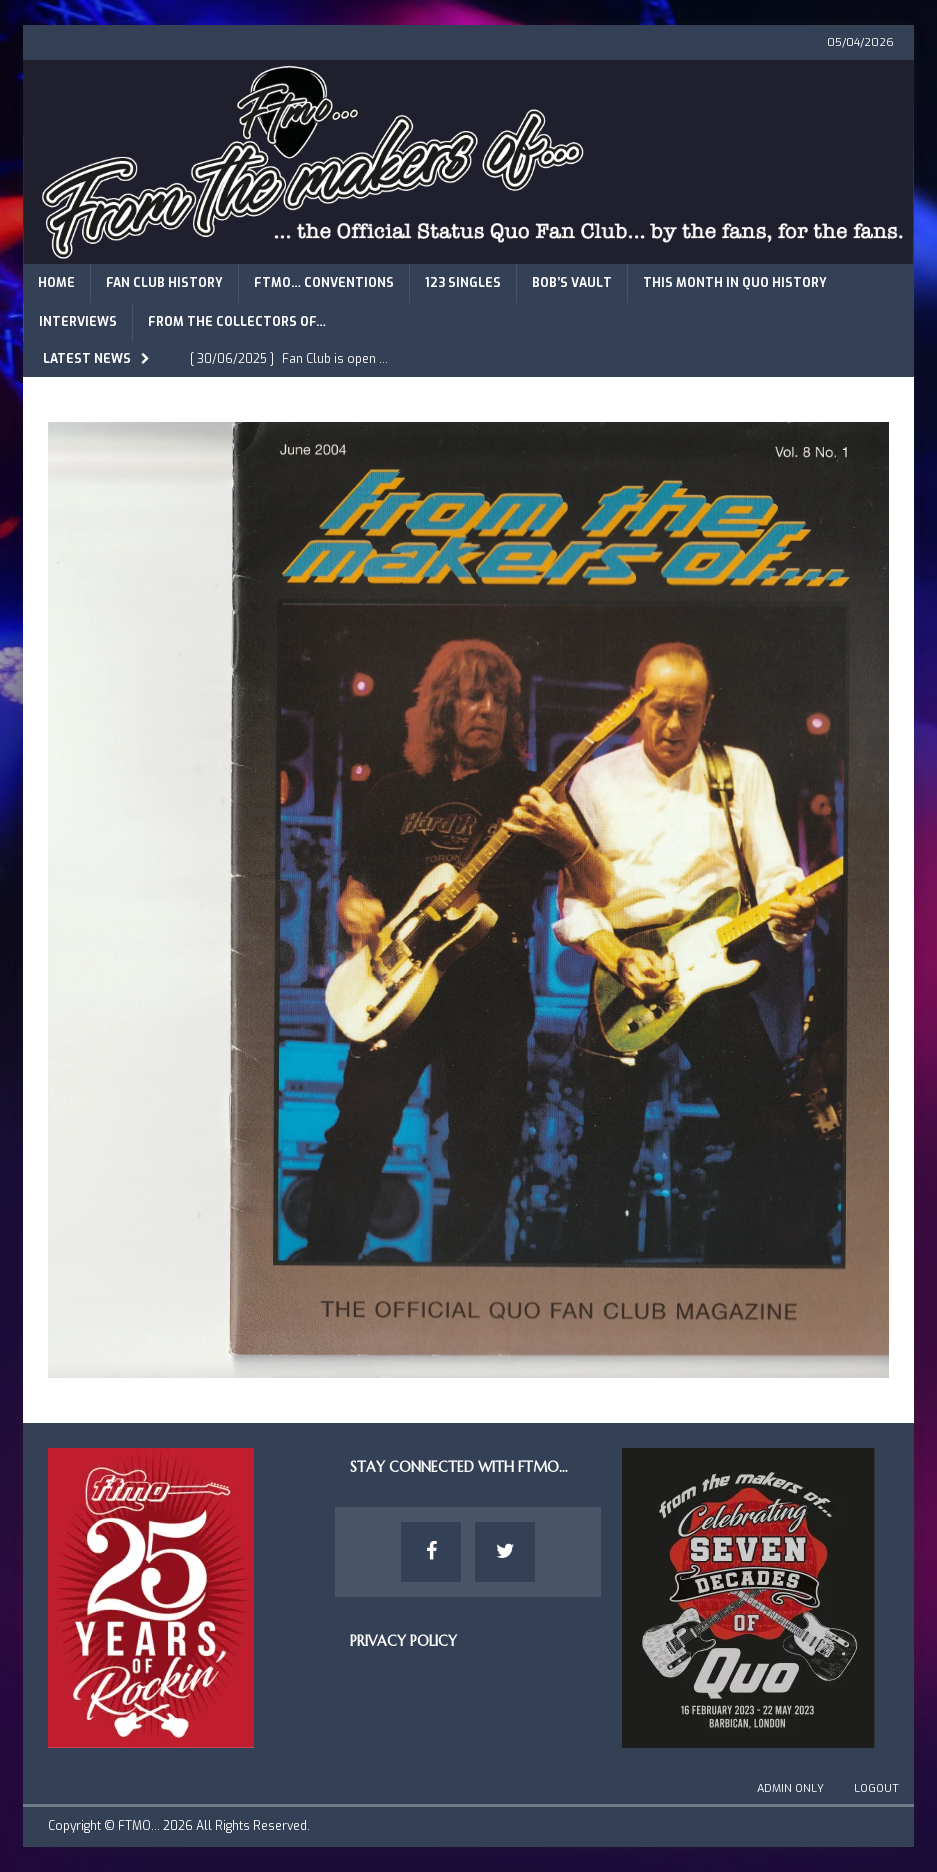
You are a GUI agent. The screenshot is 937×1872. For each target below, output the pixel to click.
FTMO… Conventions (324, 283)
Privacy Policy (403, 1641)
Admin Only (790, 1788)
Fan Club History (164, 283)
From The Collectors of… (237, 322)
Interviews (78, 322)
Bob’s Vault (572, 283)
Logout (876, 1788)
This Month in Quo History (735, 283)
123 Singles (463, 283)
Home (56, 283)
